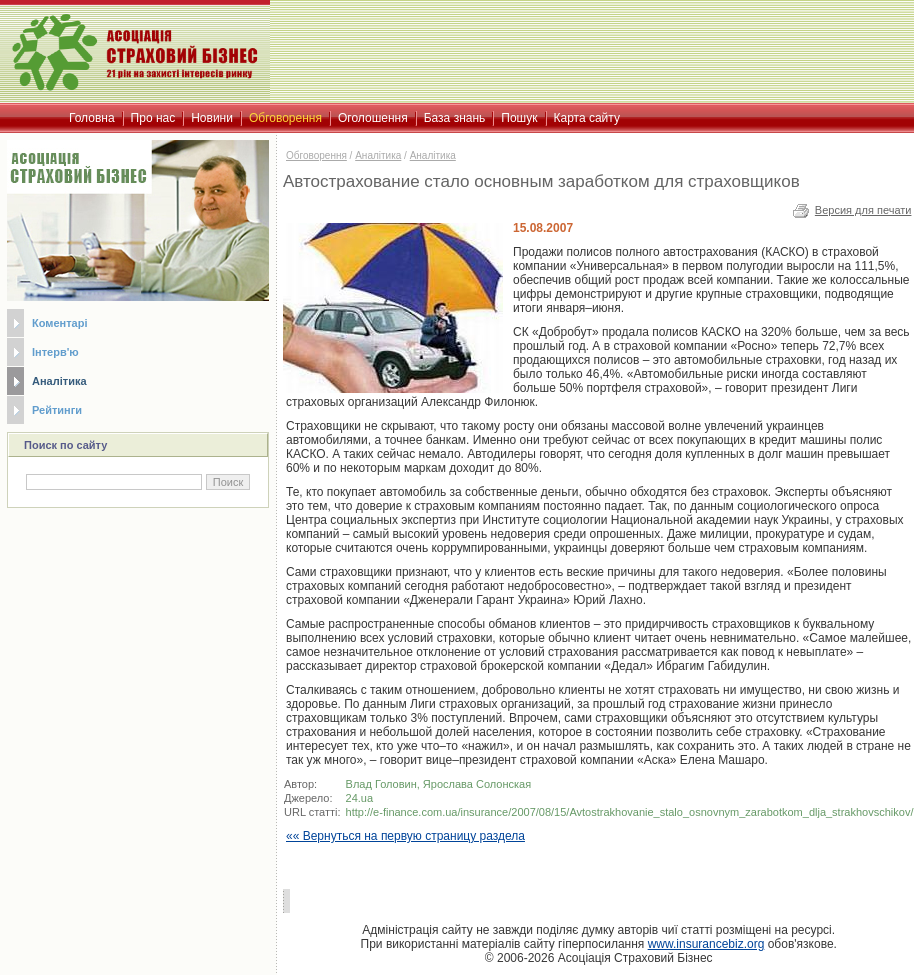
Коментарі (59, 323)
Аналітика (59, 381)
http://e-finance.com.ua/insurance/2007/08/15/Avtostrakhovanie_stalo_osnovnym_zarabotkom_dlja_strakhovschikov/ (630, 812)
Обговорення (316, 155)
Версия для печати (863, 210)
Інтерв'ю (55, 352)
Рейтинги (57, 410)
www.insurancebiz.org (706, 944)
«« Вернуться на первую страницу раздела (405, 836)
